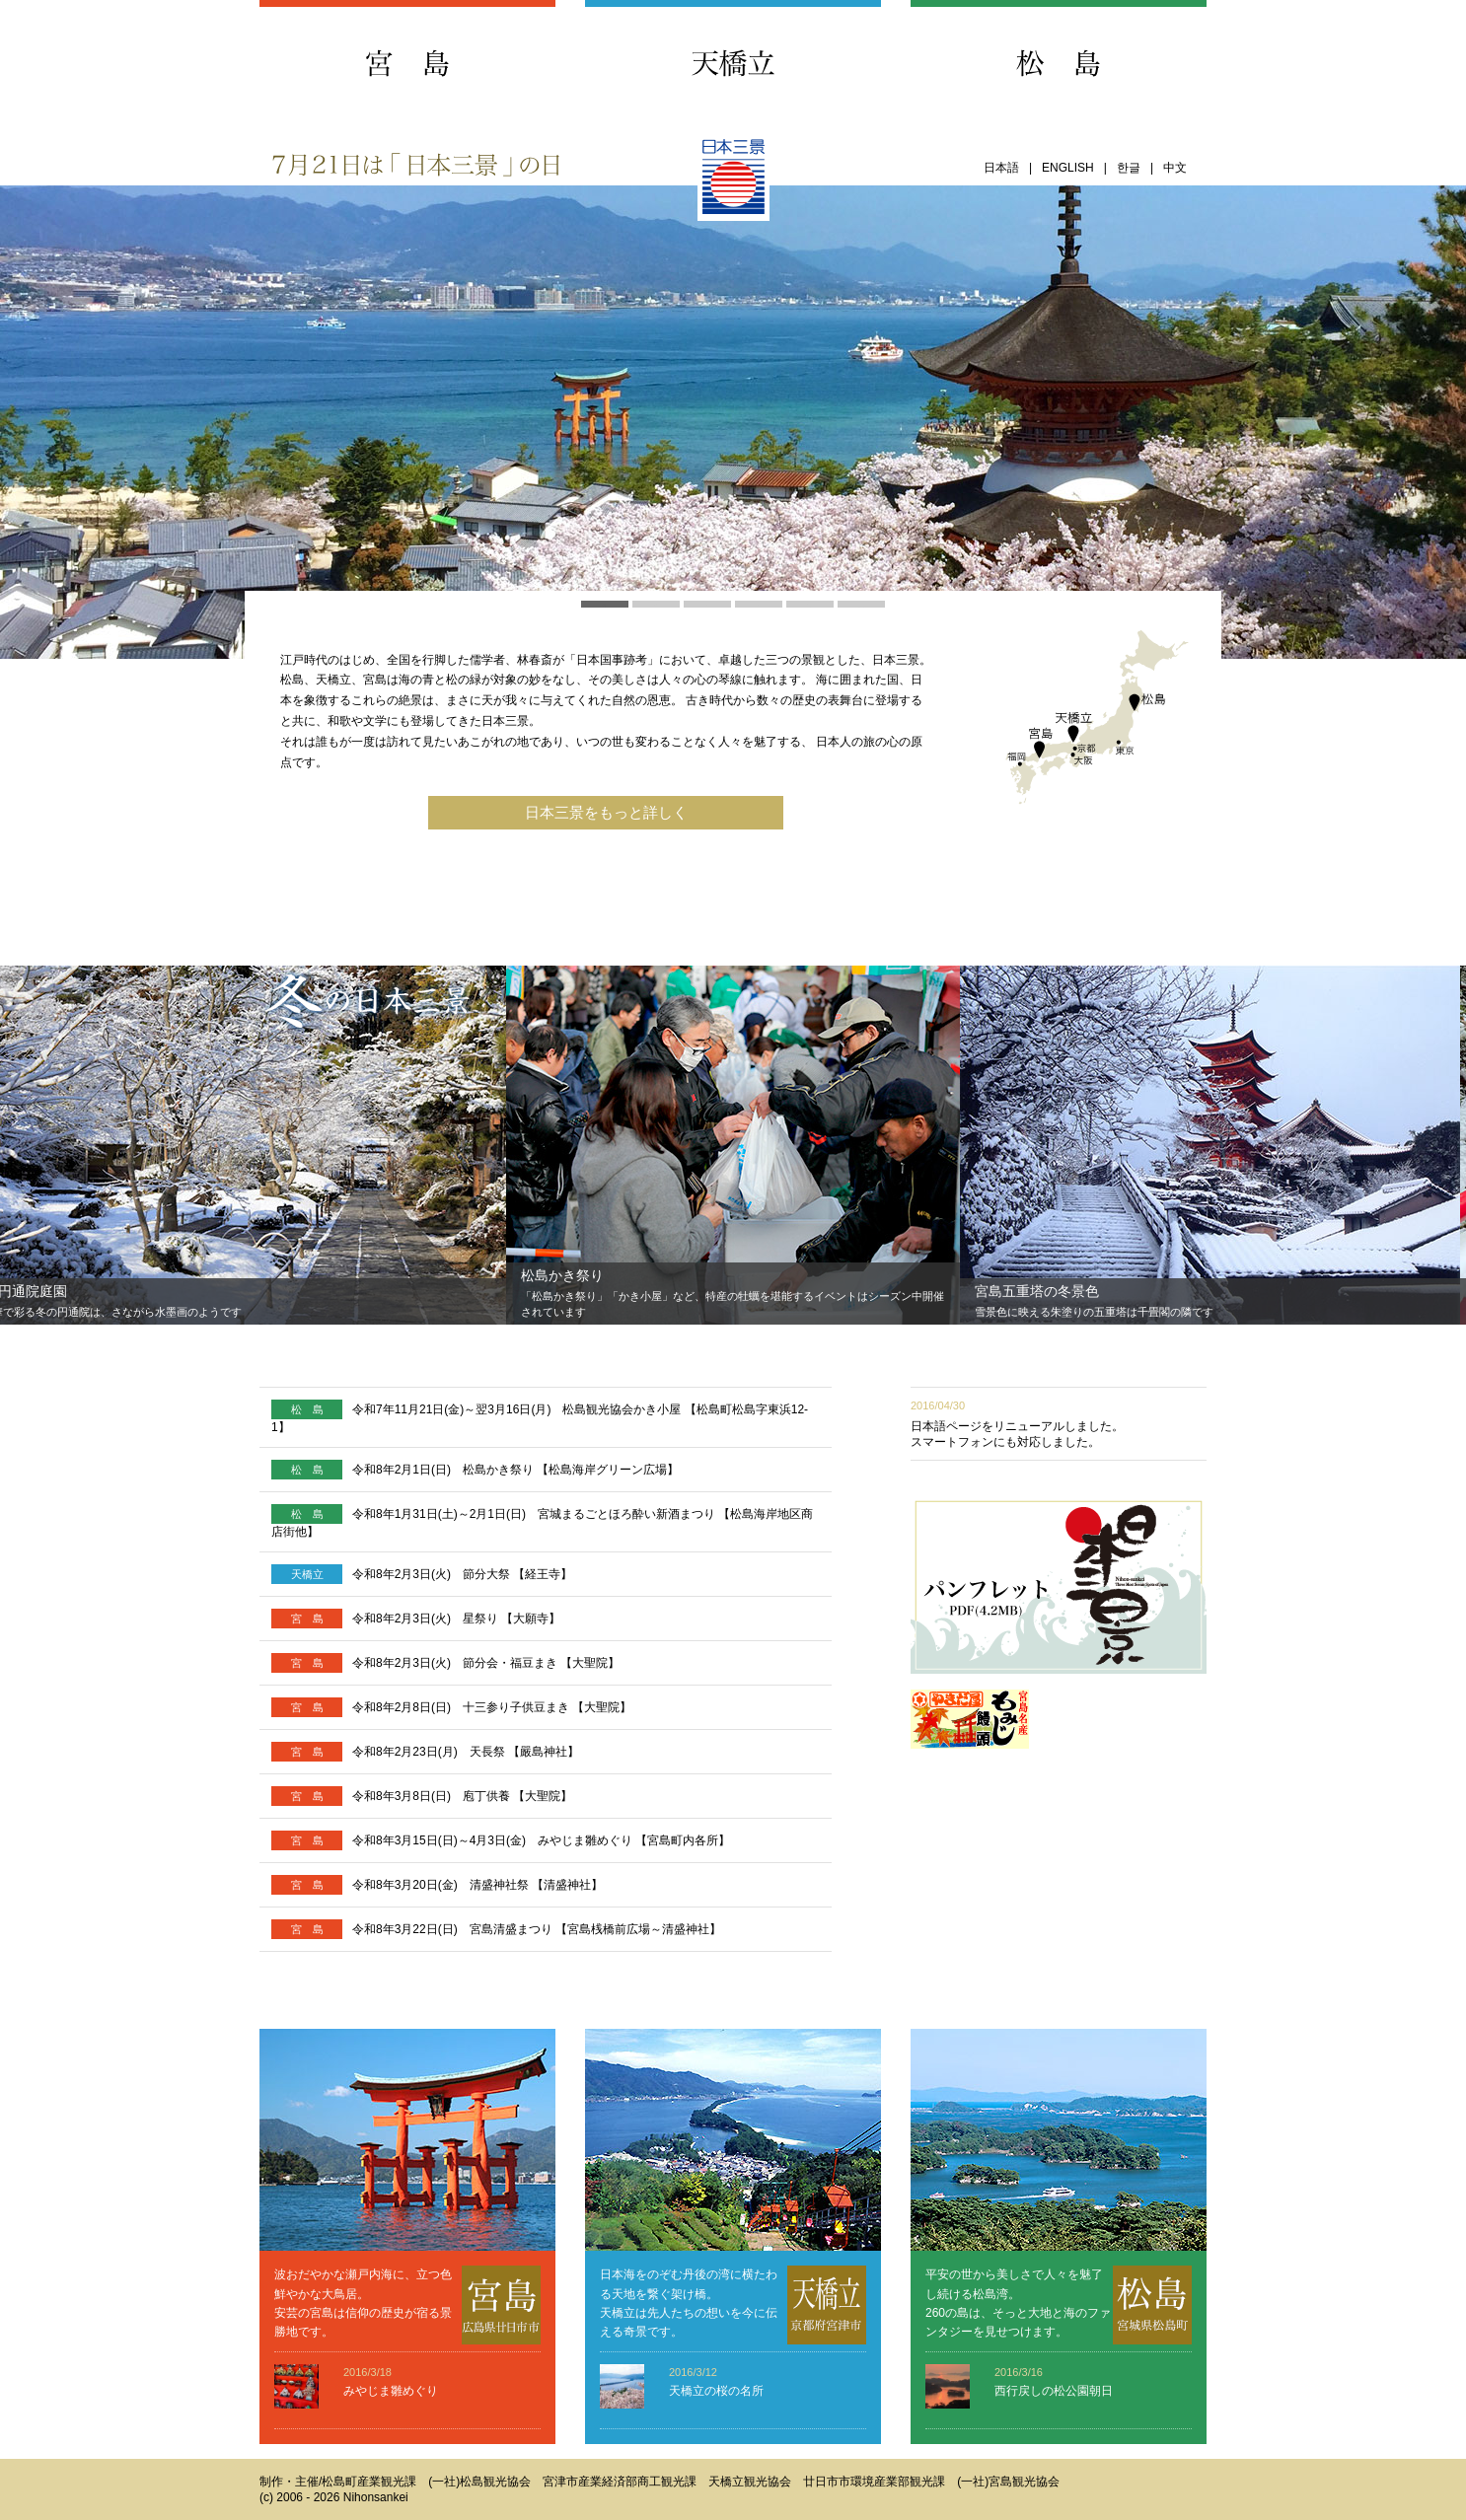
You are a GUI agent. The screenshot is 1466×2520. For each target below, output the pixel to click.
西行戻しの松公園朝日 (1053, 2391)
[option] (733, 1145)
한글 (1128, 168)
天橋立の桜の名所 (716, 2391)
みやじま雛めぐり (390, 2391)
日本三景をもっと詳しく (606, 813)
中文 (1175, 168)
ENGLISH (1068, 168)
